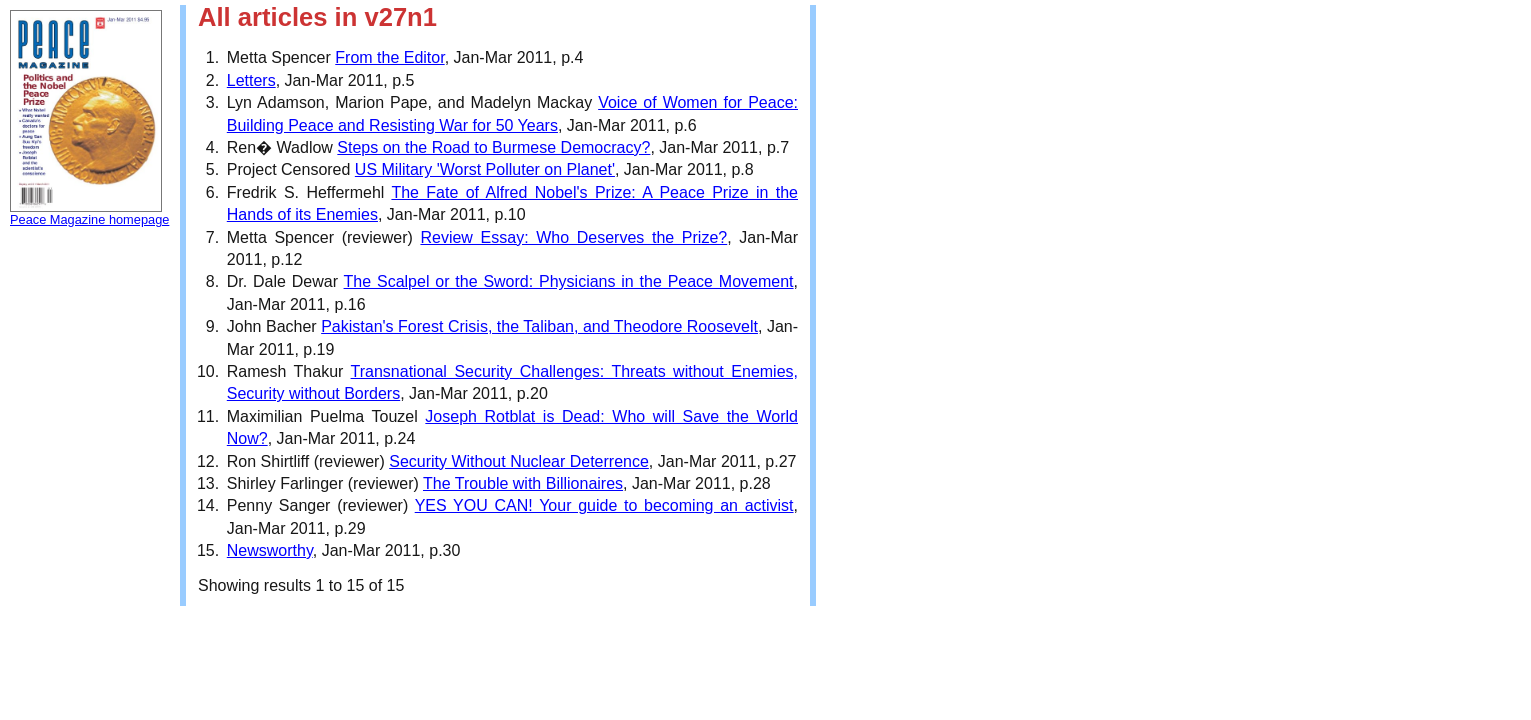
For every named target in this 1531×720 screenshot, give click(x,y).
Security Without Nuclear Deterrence (519, 461)
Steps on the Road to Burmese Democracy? (493, 147)
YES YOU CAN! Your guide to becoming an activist (604, 505)
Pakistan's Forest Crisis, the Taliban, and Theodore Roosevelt (539, 326)
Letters (251, 80)
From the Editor (389, 57)
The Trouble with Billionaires (523, 483)
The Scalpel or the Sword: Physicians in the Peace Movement (569, 281)
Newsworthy (270, 550)
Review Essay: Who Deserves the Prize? (573, 237)
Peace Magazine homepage (89, 219)
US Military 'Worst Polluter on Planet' (485, 169)
